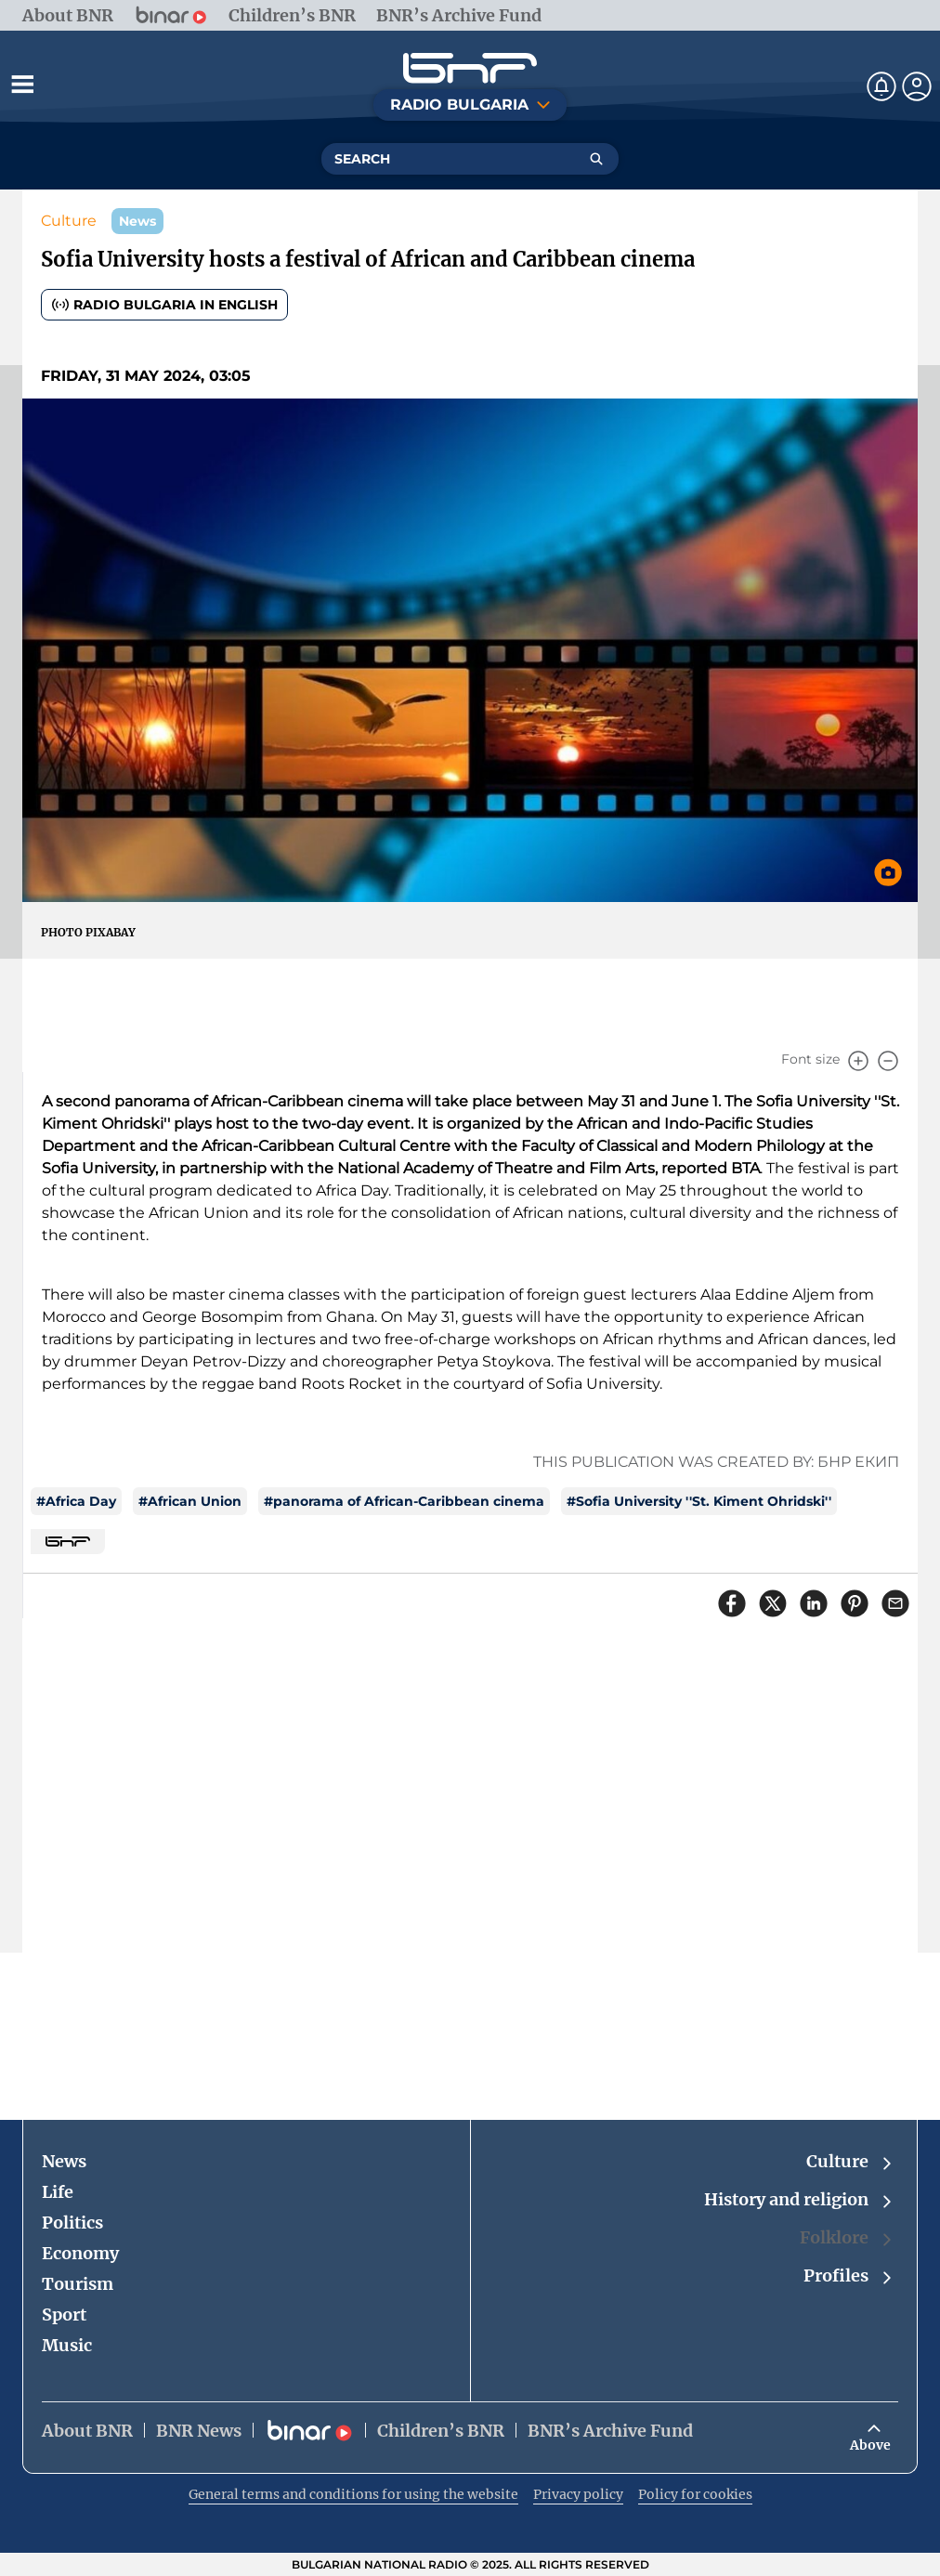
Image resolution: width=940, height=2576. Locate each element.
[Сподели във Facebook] (732, 1603)
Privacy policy (578, 2494)
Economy (80, 2253)
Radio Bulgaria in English (164, 304)
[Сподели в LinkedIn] (814, 1603)
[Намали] (888, 1061)
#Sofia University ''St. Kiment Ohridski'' (699, 1501)
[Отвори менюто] (22, 83)
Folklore (847, 2238)
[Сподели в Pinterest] (854, 1603)
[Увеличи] (858, 1061)
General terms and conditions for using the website (353, 2494)
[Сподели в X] (773, 1603)
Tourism (77, 2284)
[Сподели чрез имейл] (895, 1603)
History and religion (799, 2200)
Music (67, 2345)
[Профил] (917, 86)
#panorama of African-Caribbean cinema (404, 1501)
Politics (72, 2222)
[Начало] (470, 68)
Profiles (848, 2276)
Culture (69, 220)
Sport (64, 2314)
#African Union (190, 1501)
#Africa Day (76, 1501)
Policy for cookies (695, 2494)
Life (57, 2192)
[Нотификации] (881, 86)
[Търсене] (596, 159)
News (64, 2161)
